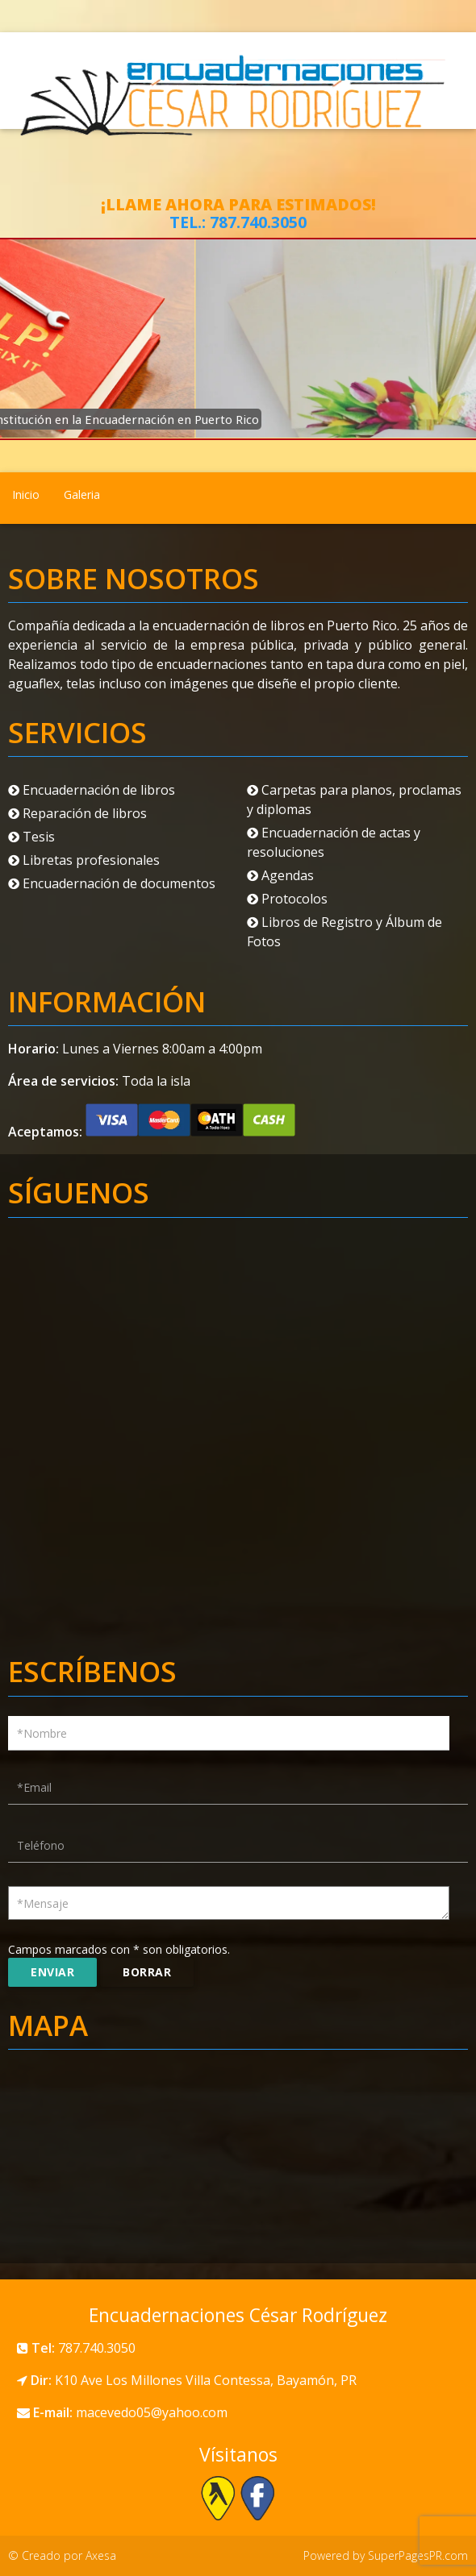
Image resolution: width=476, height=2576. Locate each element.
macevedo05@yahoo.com (152, 2412)
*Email (34, 1787)
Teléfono (41, 1845)
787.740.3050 (258, 222)
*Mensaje (43, 1903)
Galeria (82, 494)
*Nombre (42, 1733)
